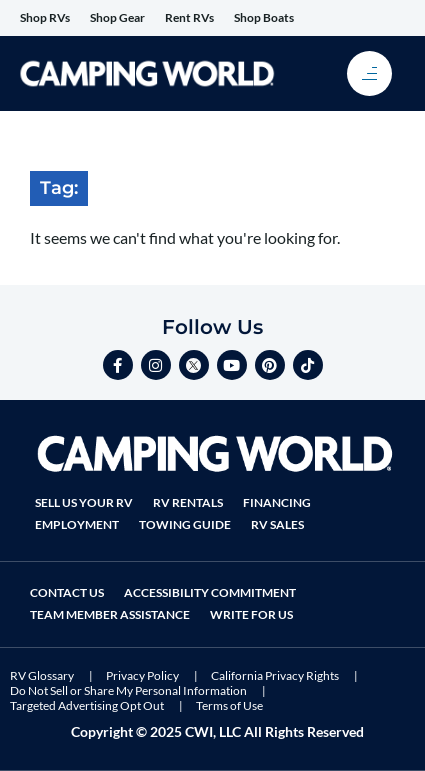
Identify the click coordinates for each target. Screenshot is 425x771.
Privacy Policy (142, 675)
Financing (277, 502)
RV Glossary (42, 675)
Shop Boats (264, 17)
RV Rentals (188, 502)
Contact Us (67, 592)
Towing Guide (185, 524)
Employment (77, 524)
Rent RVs (189, 17)
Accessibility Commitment (210, 592)
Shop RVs (45, 17)
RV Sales (277, 524)
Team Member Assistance (110, 614)
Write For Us (251, 614)
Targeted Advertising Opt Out (87, 705)
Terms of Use (229, 705)
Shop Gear (117, 17)
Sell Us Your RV (84, 502)
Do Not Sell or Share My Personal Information (128, 690)
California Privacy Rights (275, 675)
